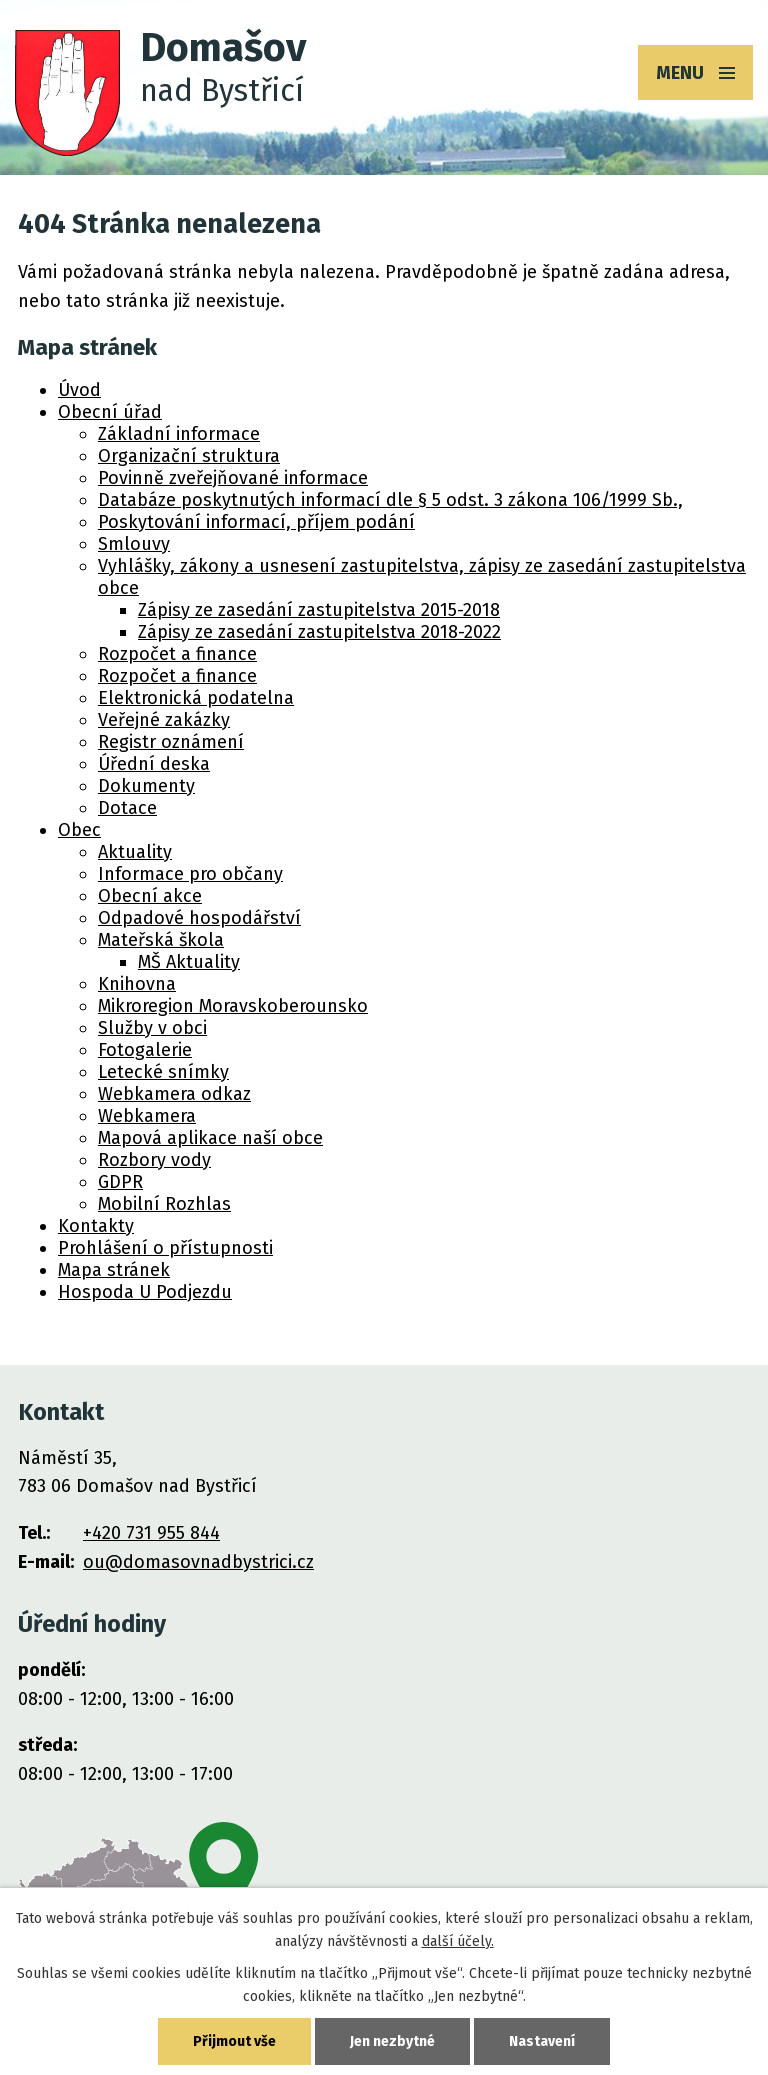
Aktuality (135, 852)
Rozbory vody (154, 1160)
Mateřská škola (161, 940)
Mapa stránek (114, 1270)
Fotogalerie (145, 1050)
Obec (79, 830)
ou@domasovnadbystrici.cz (198, 1562)
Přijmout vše (234, 2041)
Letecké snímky (163, 1072)
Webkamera (147, 1116)
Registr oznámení (171, 742)
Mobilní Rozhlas (164, 1204)
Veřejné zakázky (164, 720)
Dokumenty (146, 786)
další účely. (458, 1941)
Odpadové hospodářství (199, 918)
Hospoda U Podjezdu (145, 1292)
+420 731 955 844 (151, 1533)
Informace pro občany (190, 874)
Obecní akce (150, 896)
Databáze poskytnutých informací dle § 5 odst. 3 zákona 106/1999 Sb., (390, 500)
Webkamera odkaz (174, 1094)
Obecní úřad (110, 412)
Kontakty (96, 1226)
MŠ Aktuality (189, 962)
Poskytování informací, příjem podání (256, 522)
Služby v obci (152, 1028)
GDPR (120, 1182)
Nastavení (542, 2041)
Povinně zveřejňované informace (233, 478)
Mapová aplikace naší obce (210, 1138)
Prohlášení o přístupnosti (165, 1248)
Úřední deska (154, 764)
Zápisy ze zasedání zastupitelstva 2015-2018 (319, 610)
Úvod (79, 390)
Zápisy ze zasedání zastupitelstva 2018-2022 (319, 632)
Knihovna (137, 984)
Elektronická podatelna (196, 698)
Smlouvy (134, 544)
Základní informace (179, 434)
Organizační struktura (189, 456)
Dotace (127, 808)
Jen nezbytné (392, 2041)
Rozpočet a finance (177, 654)
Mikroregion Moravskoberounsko (233, 1006)
